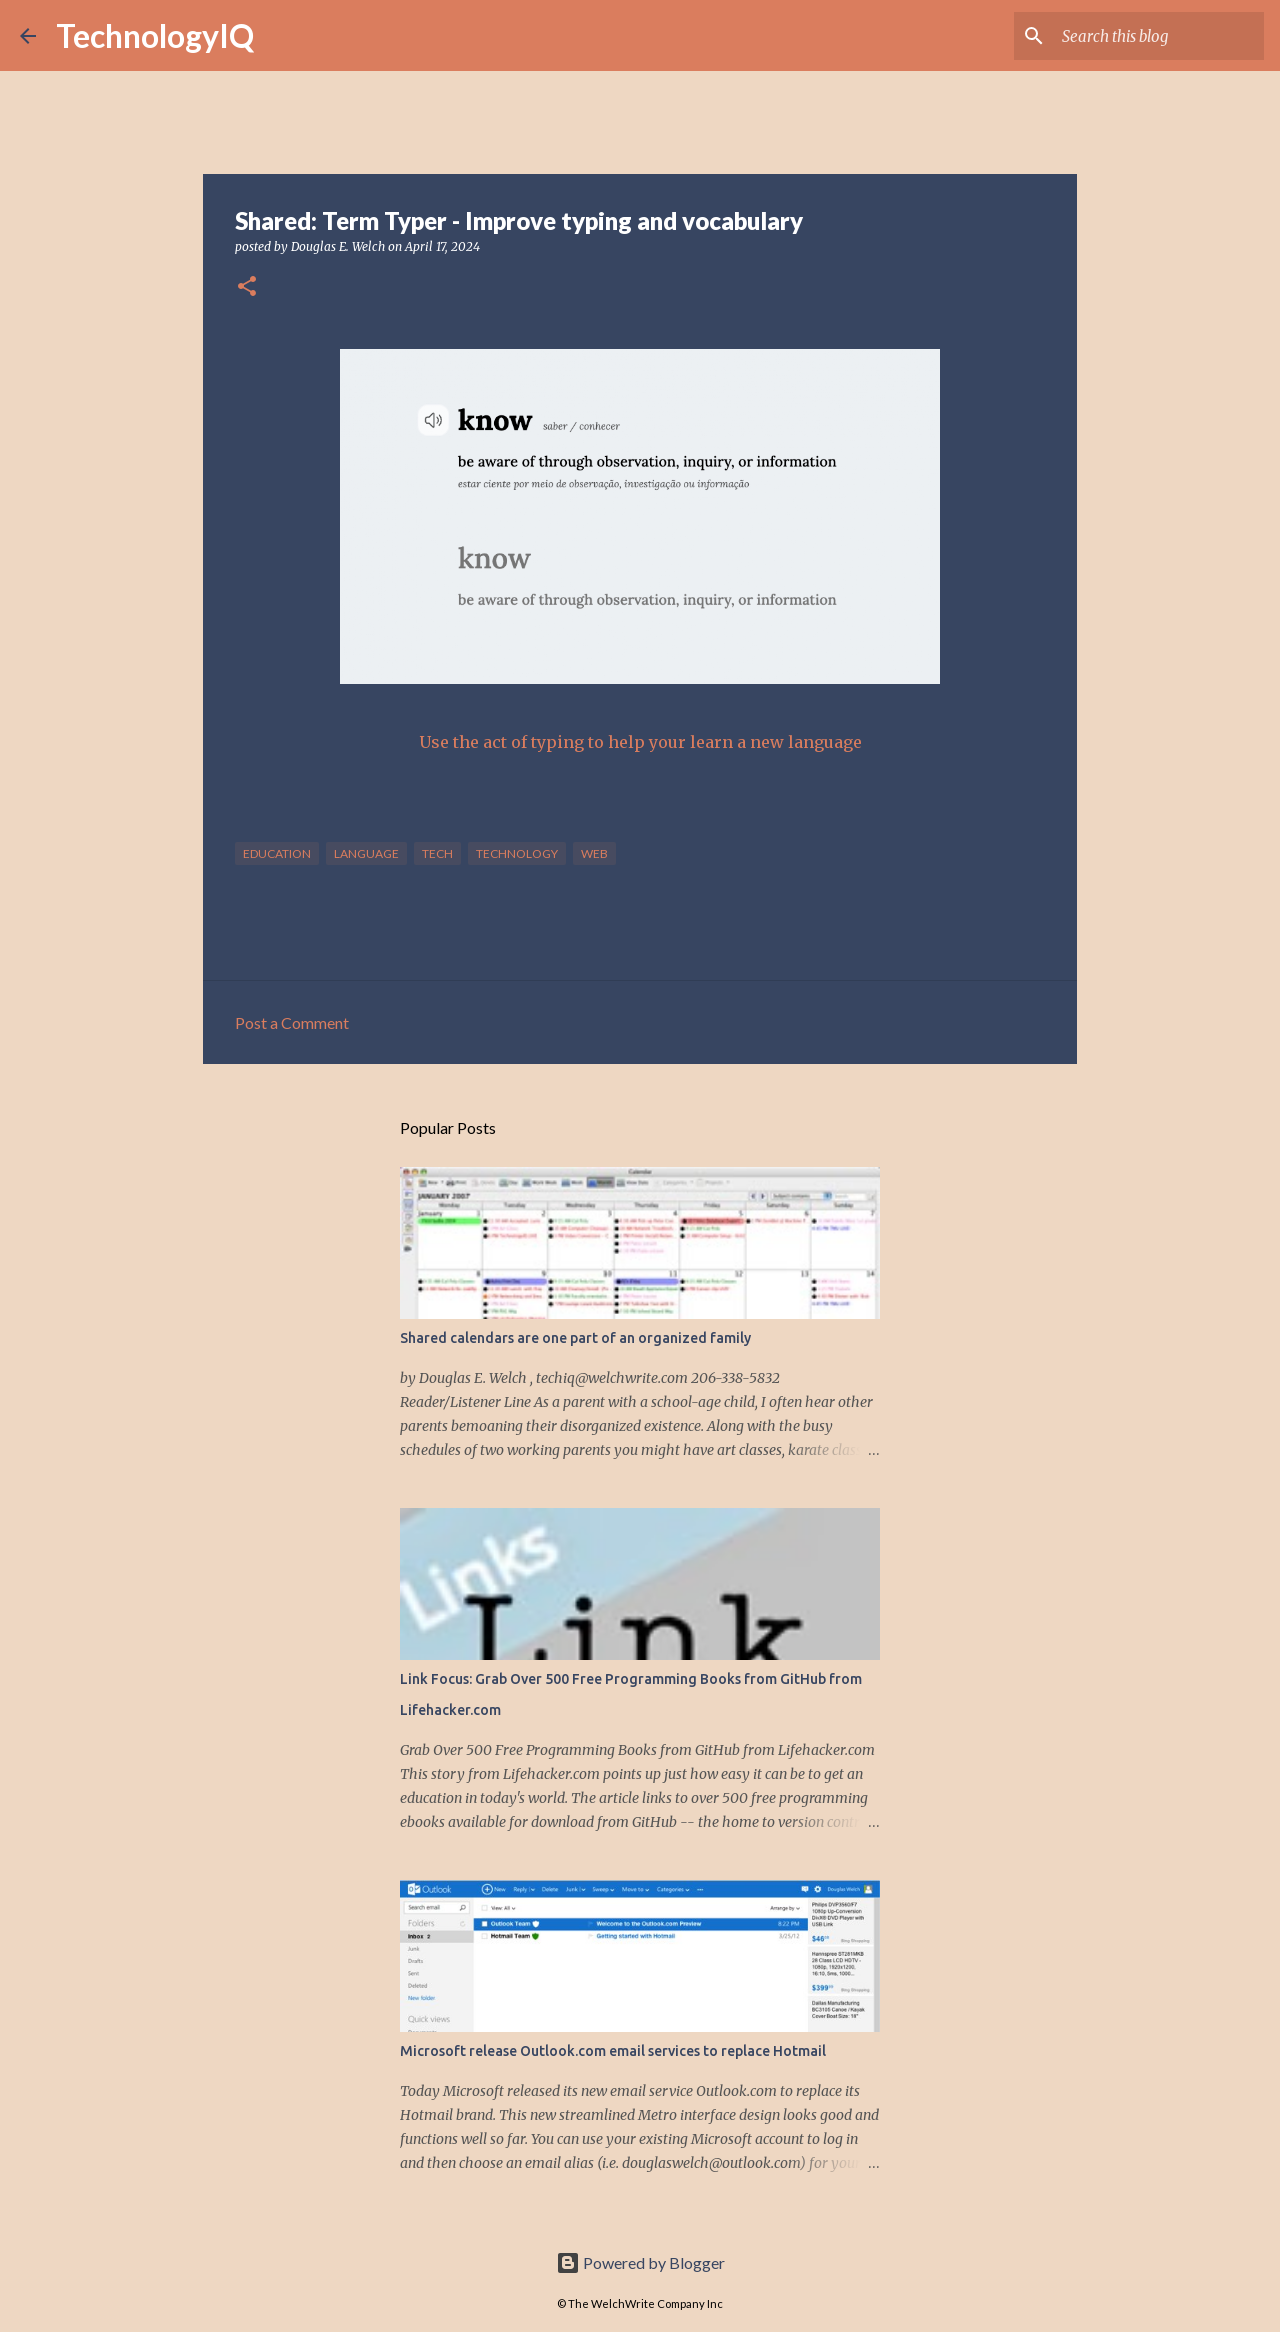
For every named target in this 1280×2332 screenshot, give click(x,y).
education (277, 853)
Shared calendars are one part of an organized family (575, 1338)
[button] (247, 287)
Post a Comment (292, 1022)
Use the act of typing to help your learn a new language (640, 742)
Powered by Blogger (640, 2262)
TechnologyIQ (155, 35)
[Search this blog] (1159, 36)
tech (437, 853)
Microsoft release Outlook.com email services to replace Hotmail (613, 2051)
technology (517, 853)
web (594, 853)
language (366, 853)
